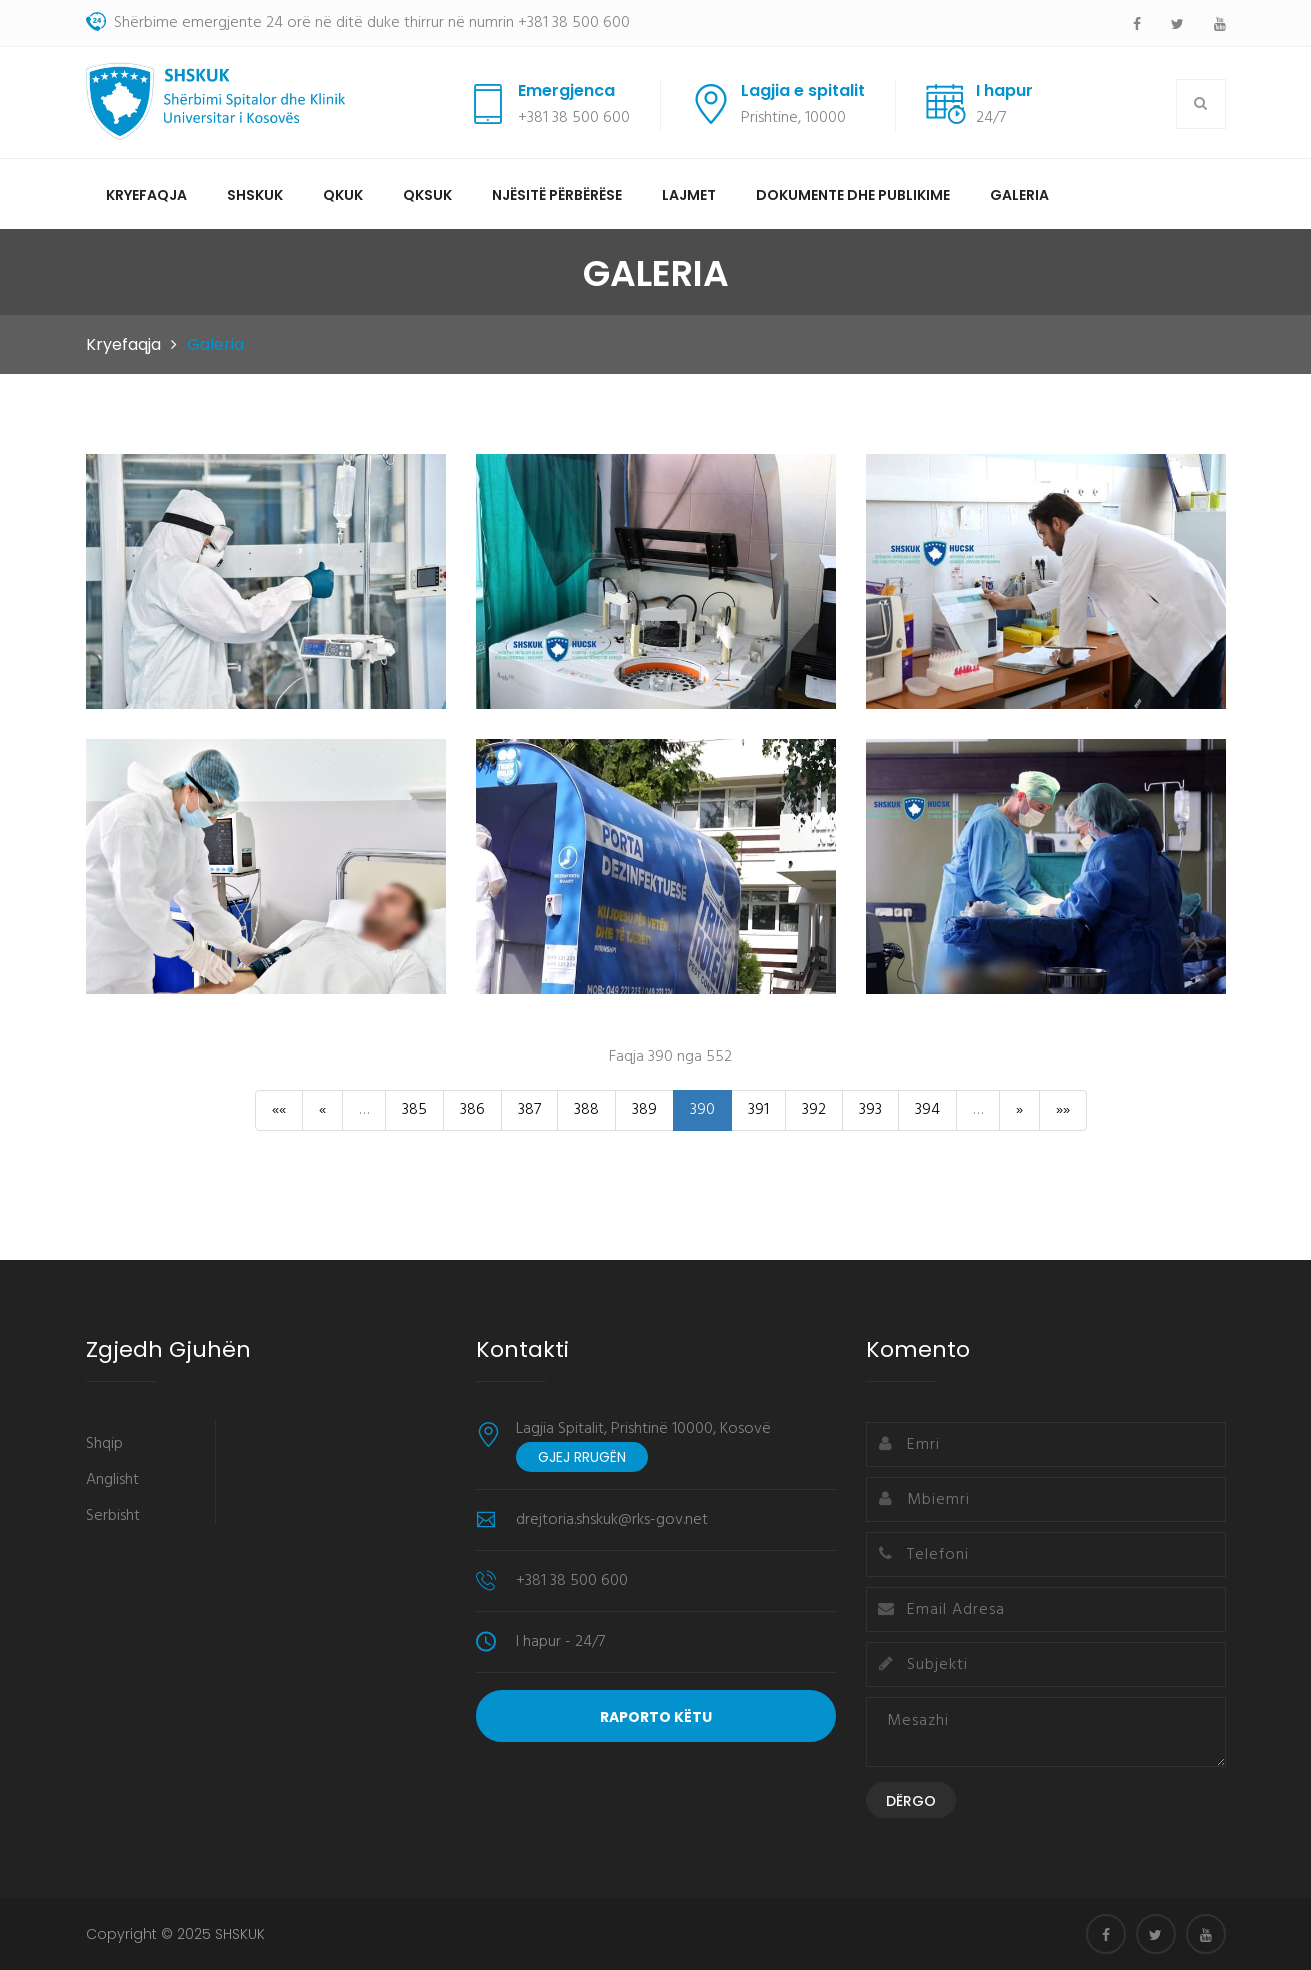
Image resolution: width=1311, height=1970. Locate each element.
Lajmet (689, 195)
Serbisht (113, 1516)
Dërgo (911, 1801)
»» (1063, 1110)
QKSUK (427, 195)
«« (279, 1110)
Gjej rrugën (582, 1457)
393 (870, 1110)
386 (472, 1110)
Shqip (104, 1444)
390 (702, 1110)
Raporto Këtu (656, 1717)
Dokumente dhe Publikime (853, 195)
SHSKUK (255, 195)
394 (927, 1110)
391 (758, 1110)
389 (644, 1110)
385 (414, 1110)
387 (529, 1110)
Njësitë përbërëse (557, 195)
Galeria (1019, 195)
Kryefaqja (146, 195)
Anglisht (112, 1480)
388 (586, 1110)
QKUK (343, 195)
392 (814, 1110)
